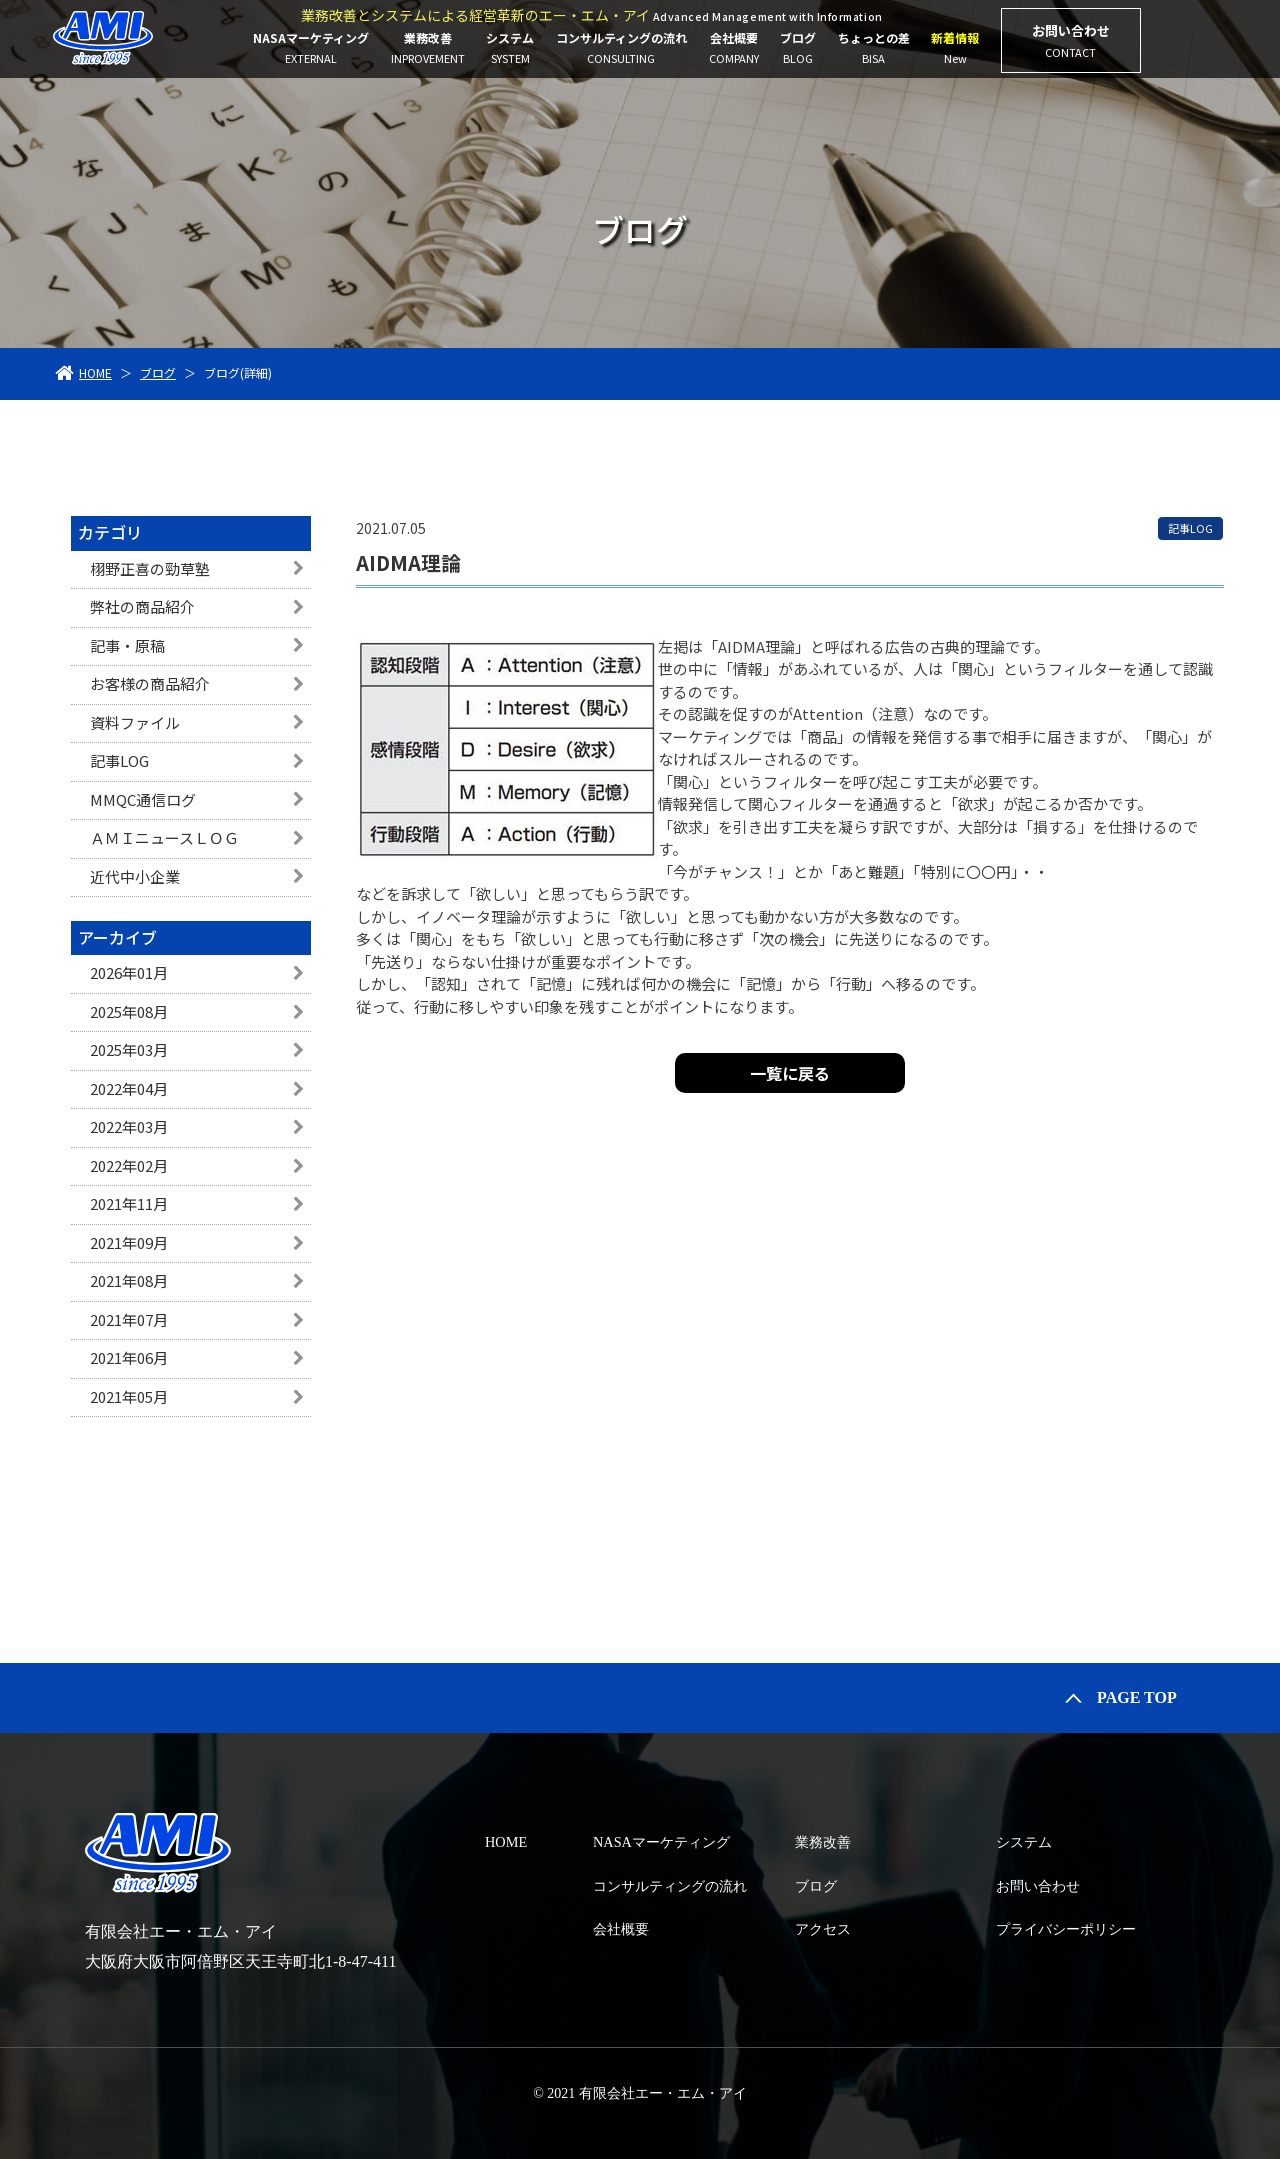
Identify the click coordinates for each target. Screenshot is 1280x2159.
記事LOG (119, 760)
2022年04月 (129, 1088)
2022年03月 (129, 1126)
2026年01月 (129, 972)
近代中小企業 (135, 876)
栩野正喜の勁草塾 (150, 568)
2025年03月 (129, 1049)
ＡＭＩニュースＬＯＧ (164, 837)
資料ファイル (135, 722)
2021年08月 (129, 1280)
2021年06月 (129, 1357)
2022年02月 (129, 1165)
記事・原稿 (127, 645)
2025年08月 (129, 1011)
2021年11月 (129, 1203)
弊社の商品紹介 (142, 606)
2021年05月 (129, 1396)
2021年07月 (129, 1319)
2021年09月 (129, 1242)
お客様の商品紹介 (150, 683)
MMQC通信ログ (143, 799)
